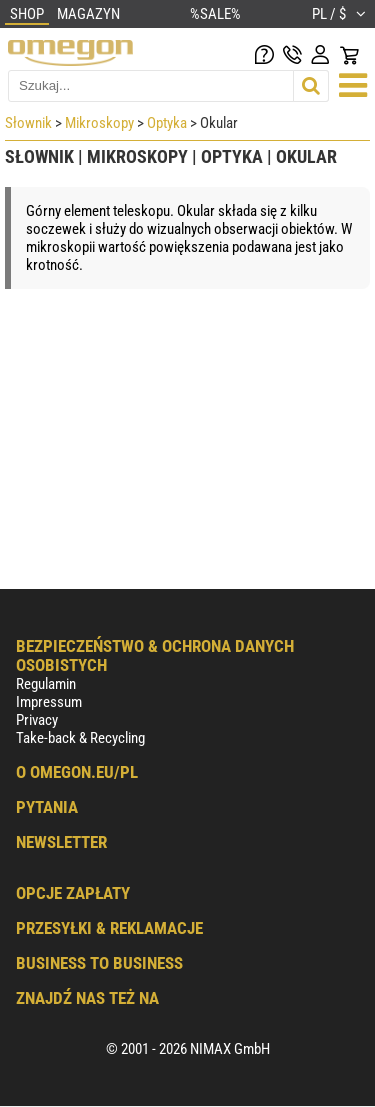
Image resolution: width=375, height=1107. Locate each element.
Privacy (37, 720)
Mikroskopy (99, 123)
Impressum (49, 702)
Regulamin (46, 684)
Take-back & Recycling (80, 738)
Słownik (28, 123)
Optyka (167, 123)
